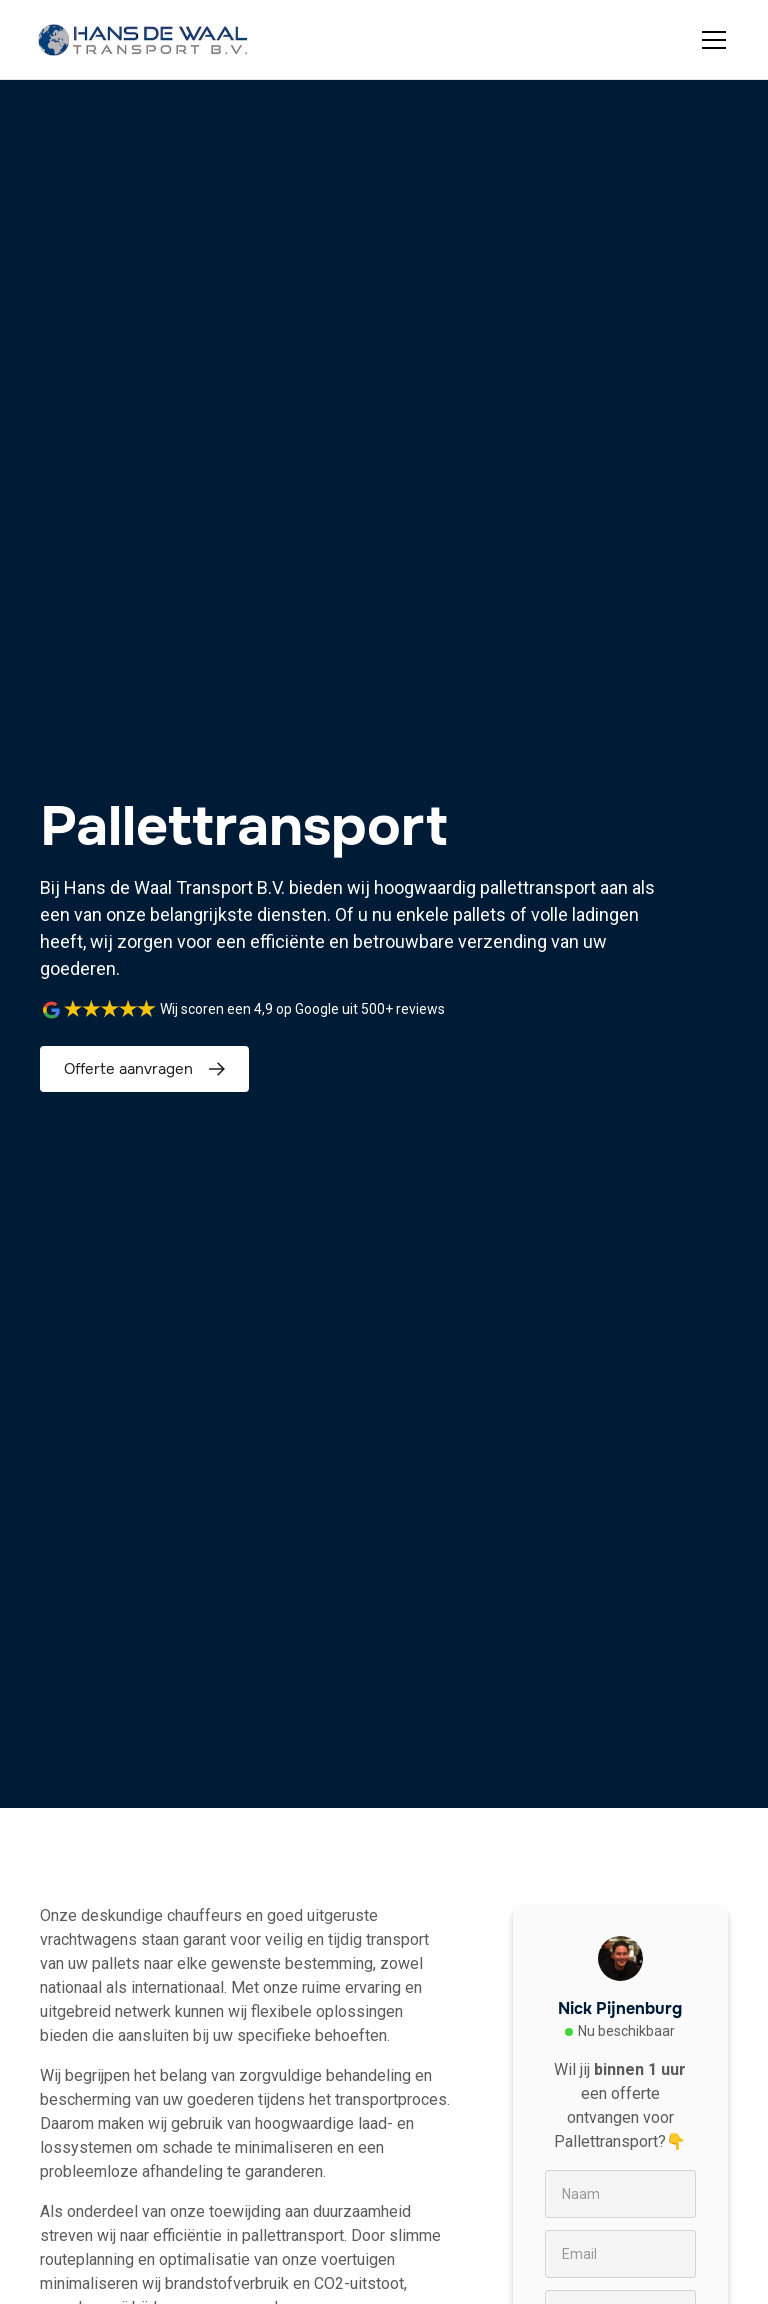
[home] (143, 40)
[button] (710, 40)
